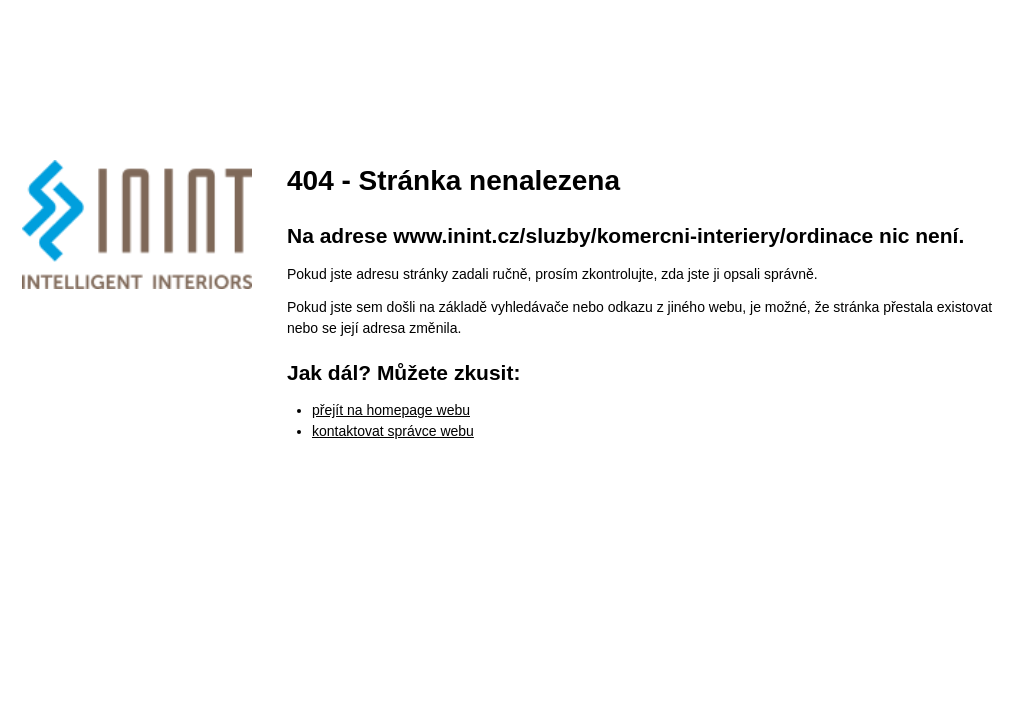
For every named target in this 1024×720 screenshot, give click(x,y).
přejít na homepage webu (391, 410)
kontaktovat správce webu (393, 431)
